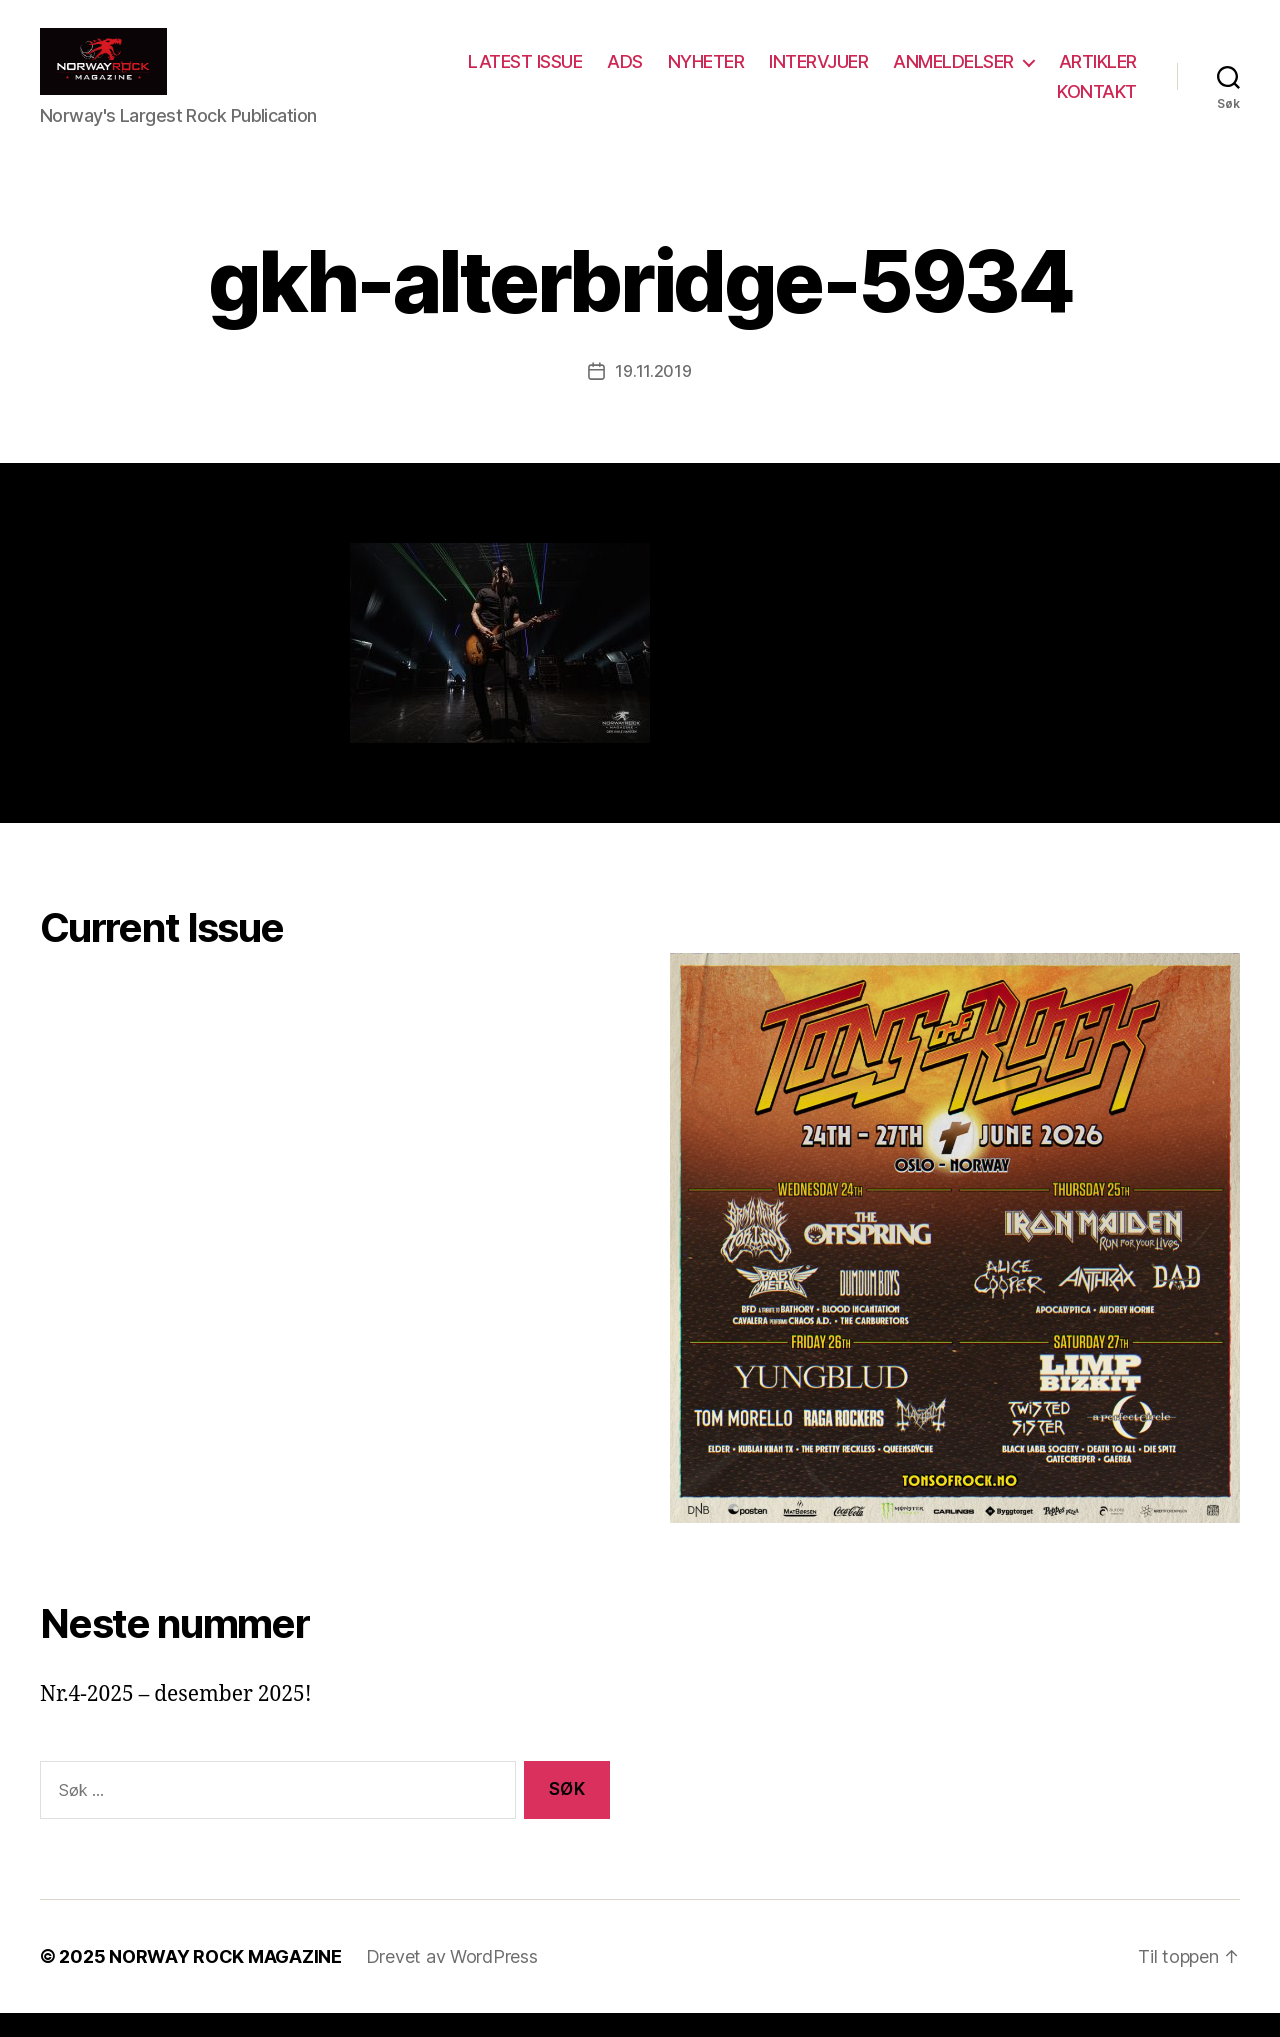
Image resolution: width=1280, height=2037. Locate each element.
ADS (728, 73)
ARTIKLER (993, 102)
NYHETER (809, 73)
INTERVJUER (921, 73)
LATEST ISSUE (628, 73)
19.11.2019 (653, 395)
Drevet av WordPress (452, 1980)
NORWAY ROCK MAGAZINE (225, 1980)
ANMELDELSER (1056, 73)
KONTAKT (1097, 102)
